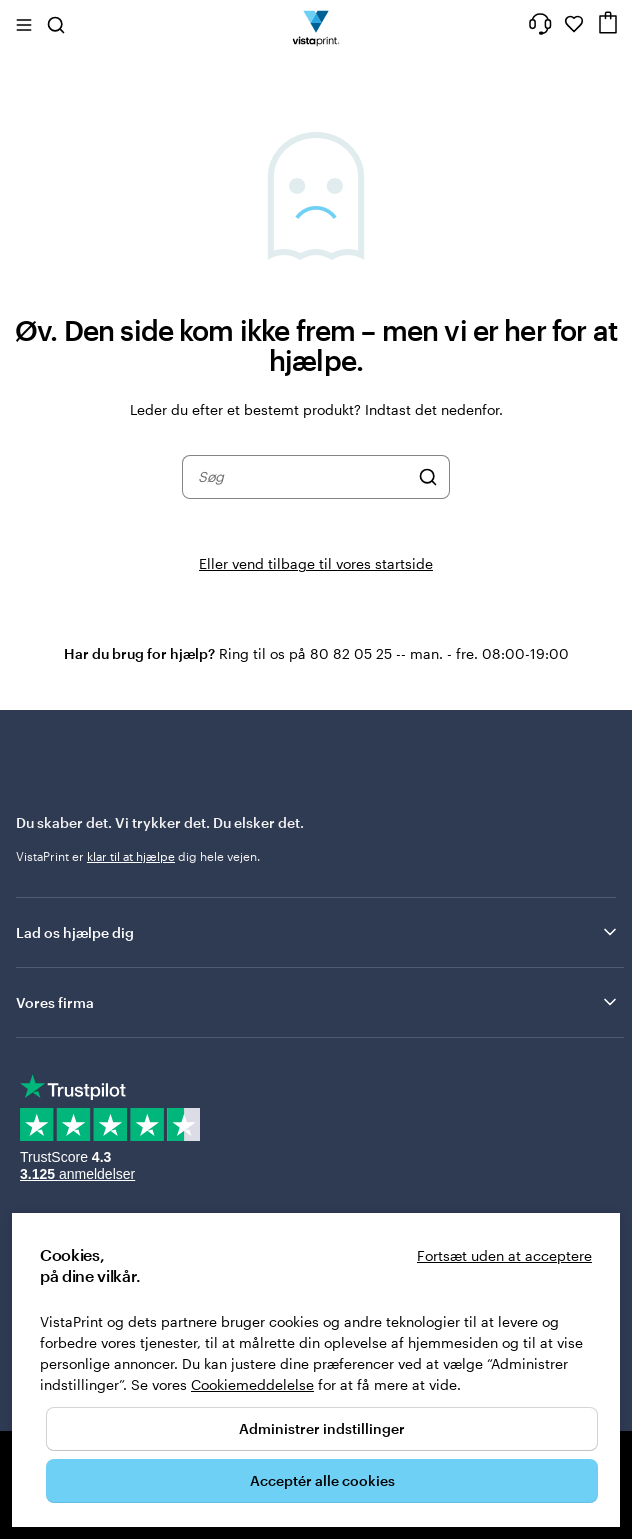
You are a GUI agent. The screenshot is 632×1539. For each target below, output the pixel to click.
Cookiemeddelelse (252, 1384)
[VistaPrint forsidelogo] (316, 24)
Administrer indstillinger (322, 1428)
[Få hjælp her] (540, 24)
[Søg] (428, 477)
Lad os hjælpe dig (318, 932)
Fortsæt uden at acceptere (504, 1255)
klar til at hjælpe (131, 856)
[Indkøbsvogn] (608, 22)
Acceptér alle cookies (322, 1480)
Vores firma (318, 1002)
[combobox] (303, 477)
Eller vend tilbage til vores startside (316, 563)
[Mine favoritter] (574, 24)
